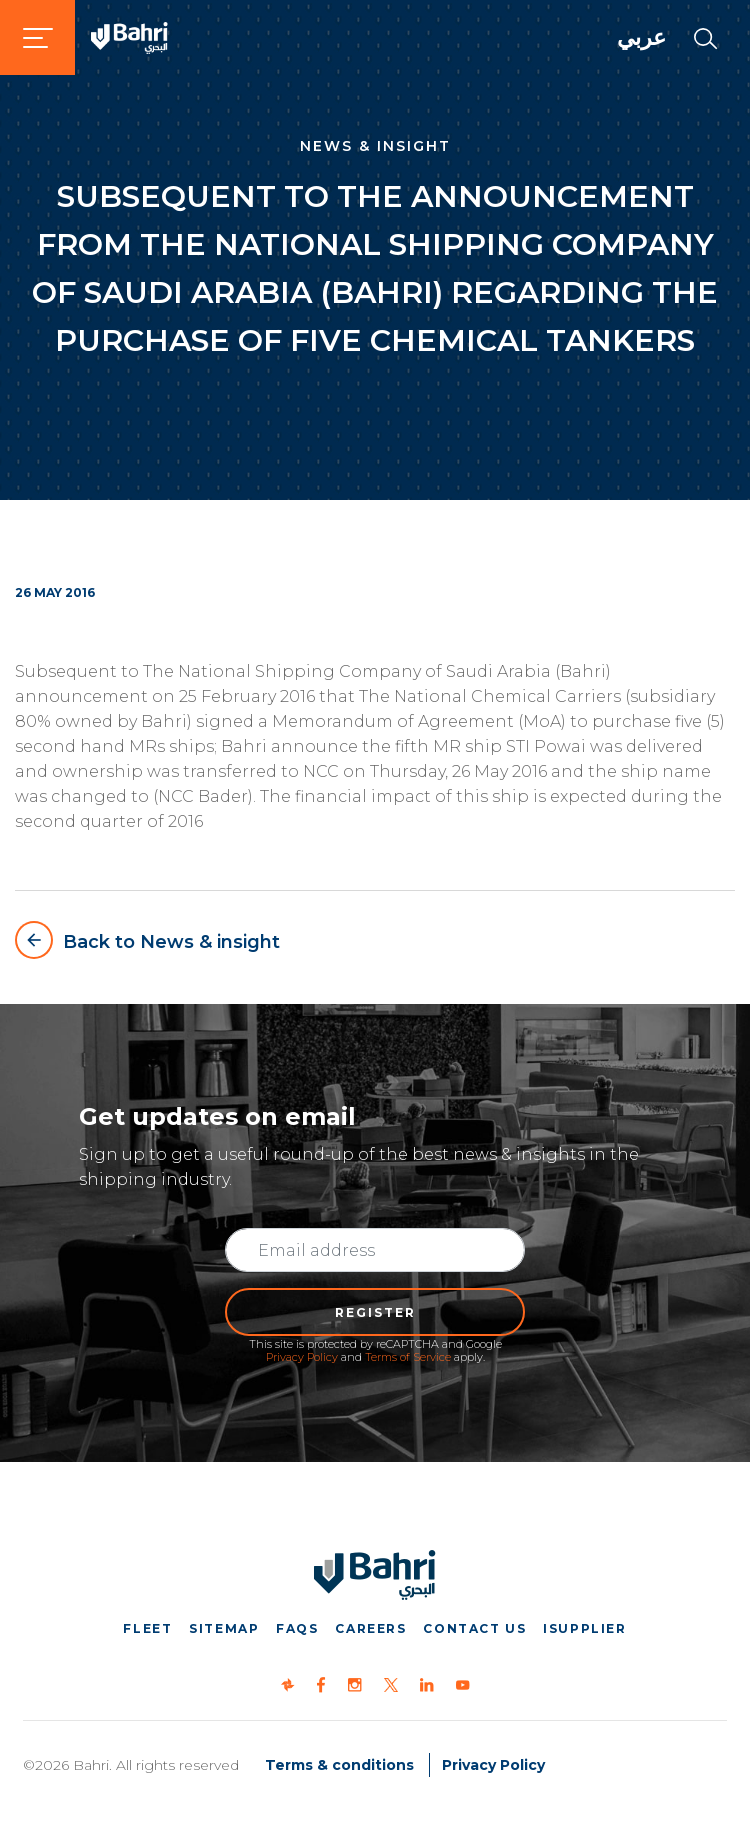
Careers (370, 1628)
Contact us (474, 1628)
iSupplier (584, 1628)
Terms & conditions (339, 1765)
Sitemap (224, 1628)
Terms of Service (408, 1357)
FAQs (297, 1628)
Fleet (147, 1628)
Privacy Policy (302, 1357)
